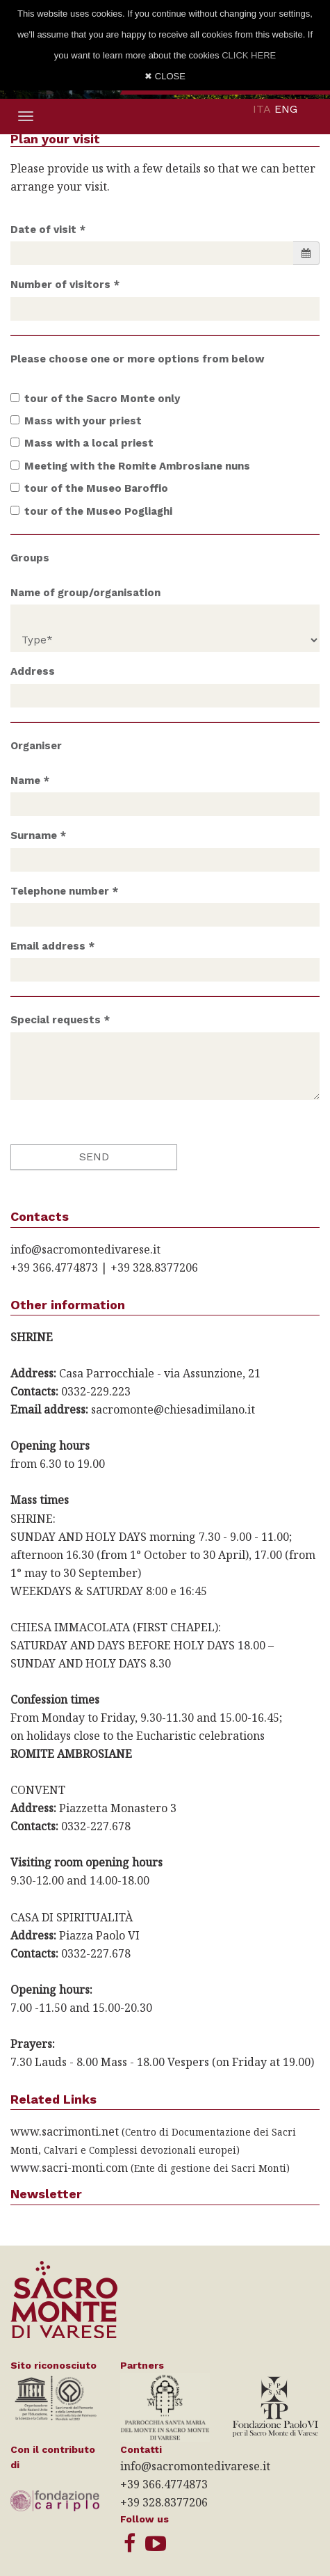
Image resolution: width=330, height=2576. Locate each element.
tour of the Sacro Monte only (95, 398)
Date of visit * (47, 229)
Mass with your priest (76, 421)
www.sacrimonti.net (64, 2131)
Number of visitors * (64, 284)
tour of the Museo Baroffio (89, 488)
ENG (285, 108)
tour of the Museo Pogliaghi (91, 511)
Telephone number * (64, 891)
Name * (29, 780)
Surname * (38, 835)
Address (32, 671)
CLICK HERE (249, 55)
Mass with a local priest (82, 443)
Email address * (52, 946)
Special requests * (60, 1020)
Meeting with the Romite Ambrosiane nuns (130, 466)
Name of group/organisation (85, 592)
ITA (262, 108)
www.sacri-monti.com (69, 2167)
